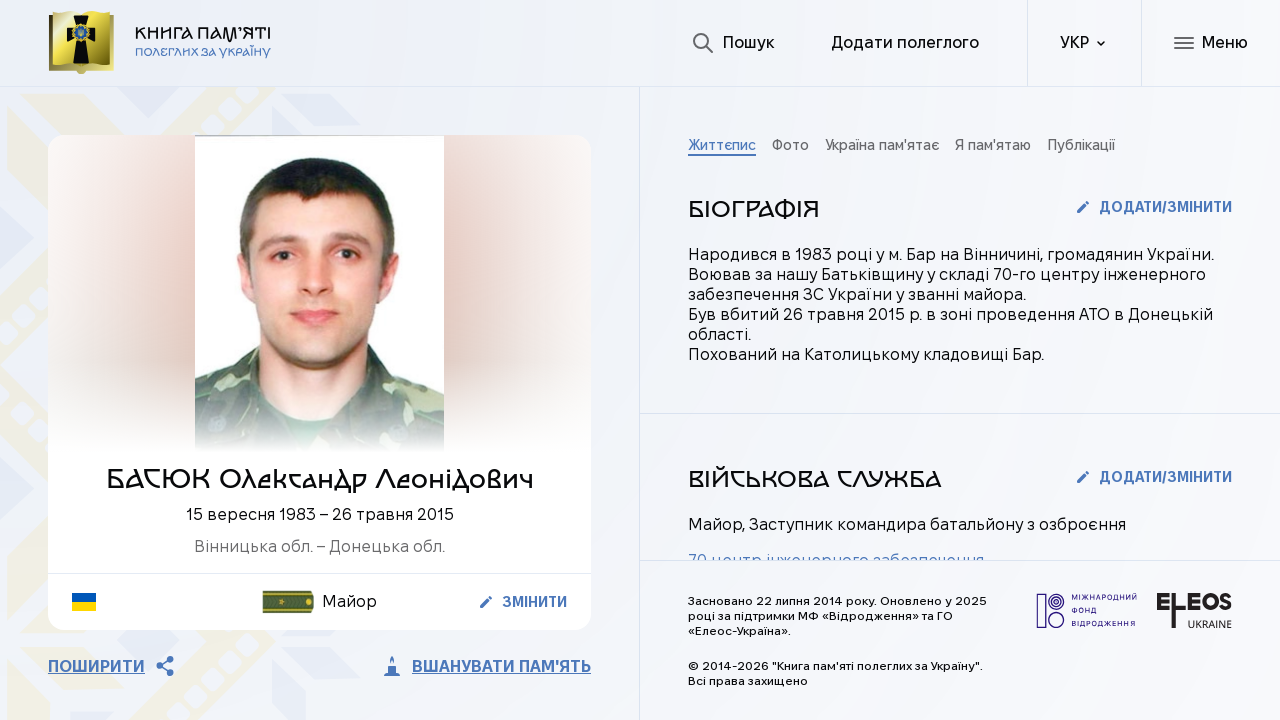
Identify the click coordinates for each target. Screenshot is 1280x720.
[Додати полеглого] (905, 43)
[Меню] (1210, 43)
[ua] (1084, 43)
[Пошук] (733, 43)
